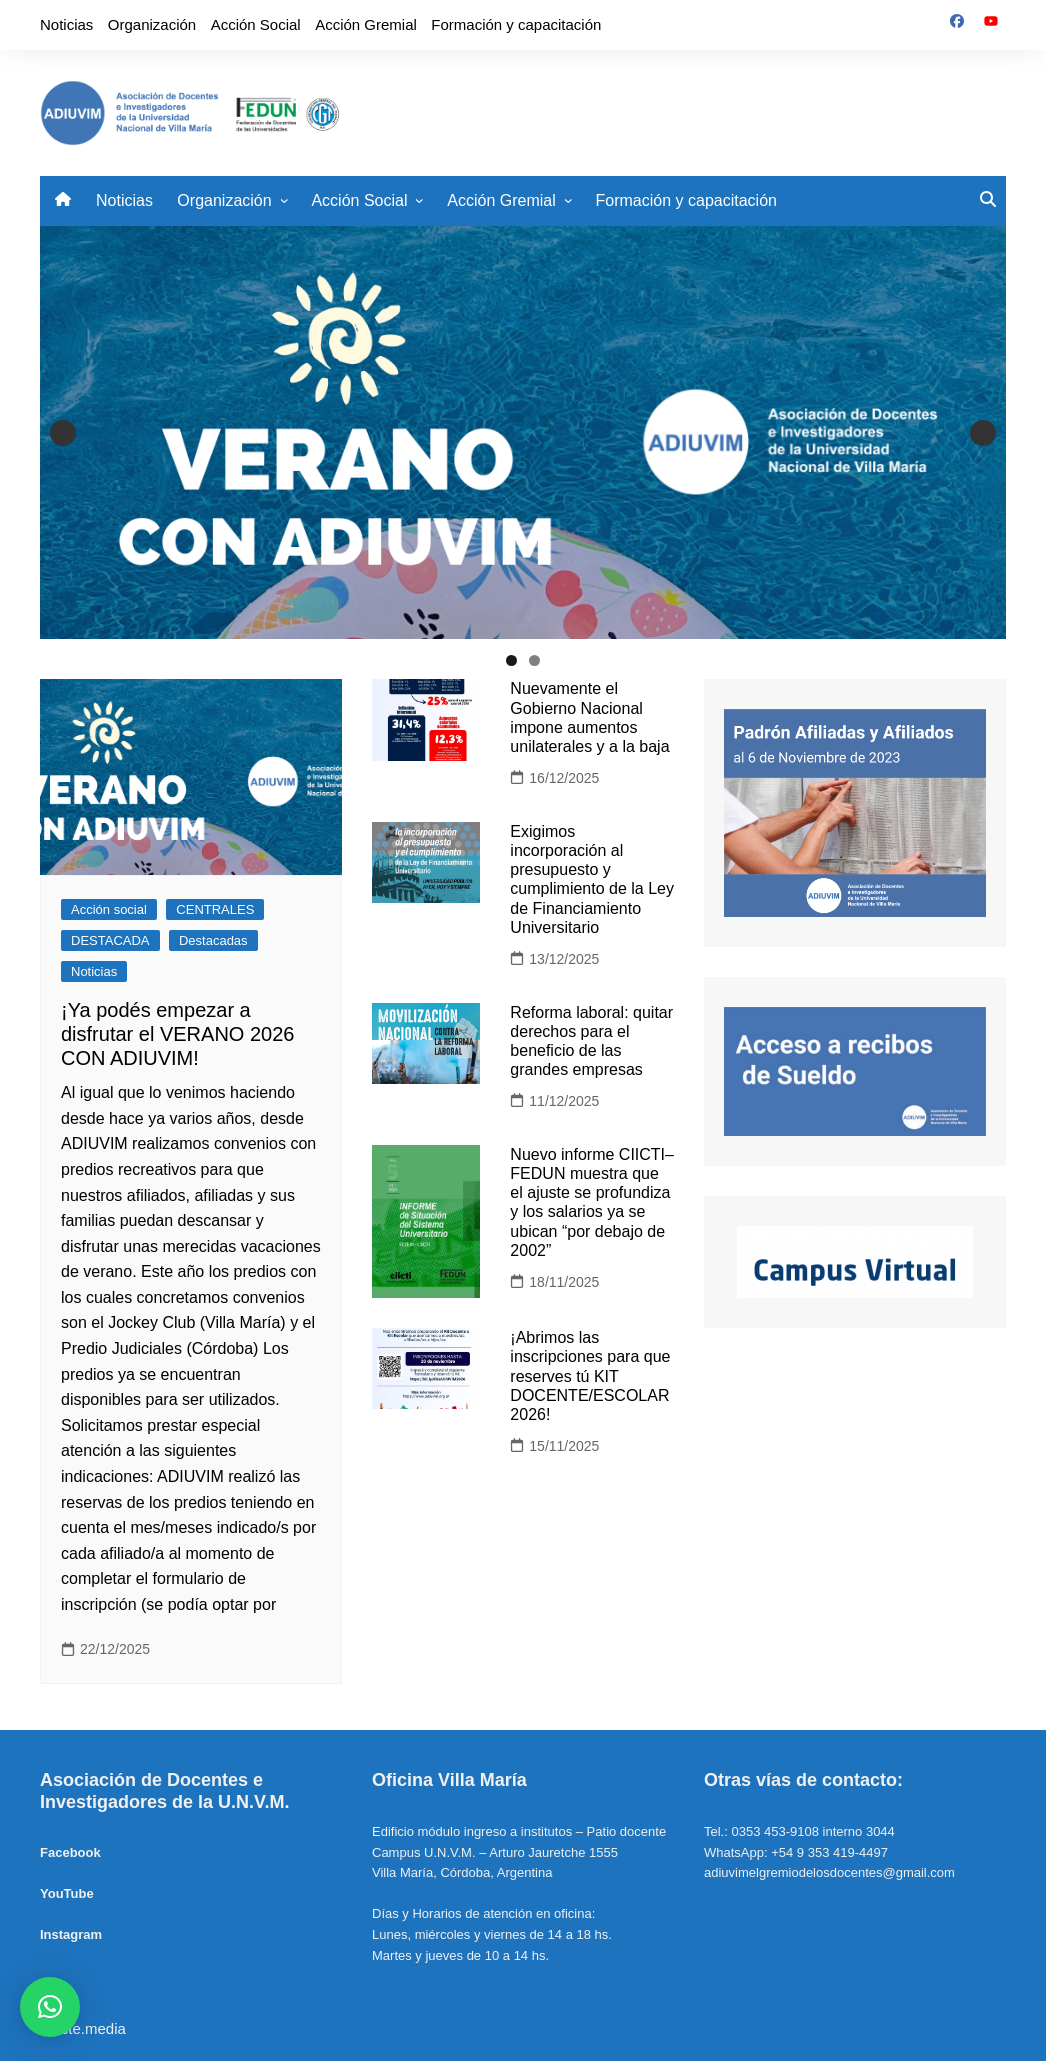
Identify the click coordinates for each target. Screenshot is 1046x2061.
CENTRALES (215, 909)
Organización (152, 24)
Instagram (71, 1934)
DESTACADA (110, 940)
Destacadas (213, 940)
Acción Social (256, 24)
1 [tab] (511, 660)
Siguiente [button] (983, 433)
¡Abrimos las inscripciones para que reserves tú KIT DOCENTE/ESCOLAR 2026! (590, 1376)
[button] (50, 2007)
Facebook (70, 1852)
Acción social (109, 909)
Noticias (66, 24)
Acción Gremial (366, 24)
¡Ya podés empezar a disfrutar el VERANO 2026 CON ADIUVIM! (177, 1034)
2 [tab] (534, 660)
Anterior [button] (63, 433)
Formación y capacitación (516, 24)
